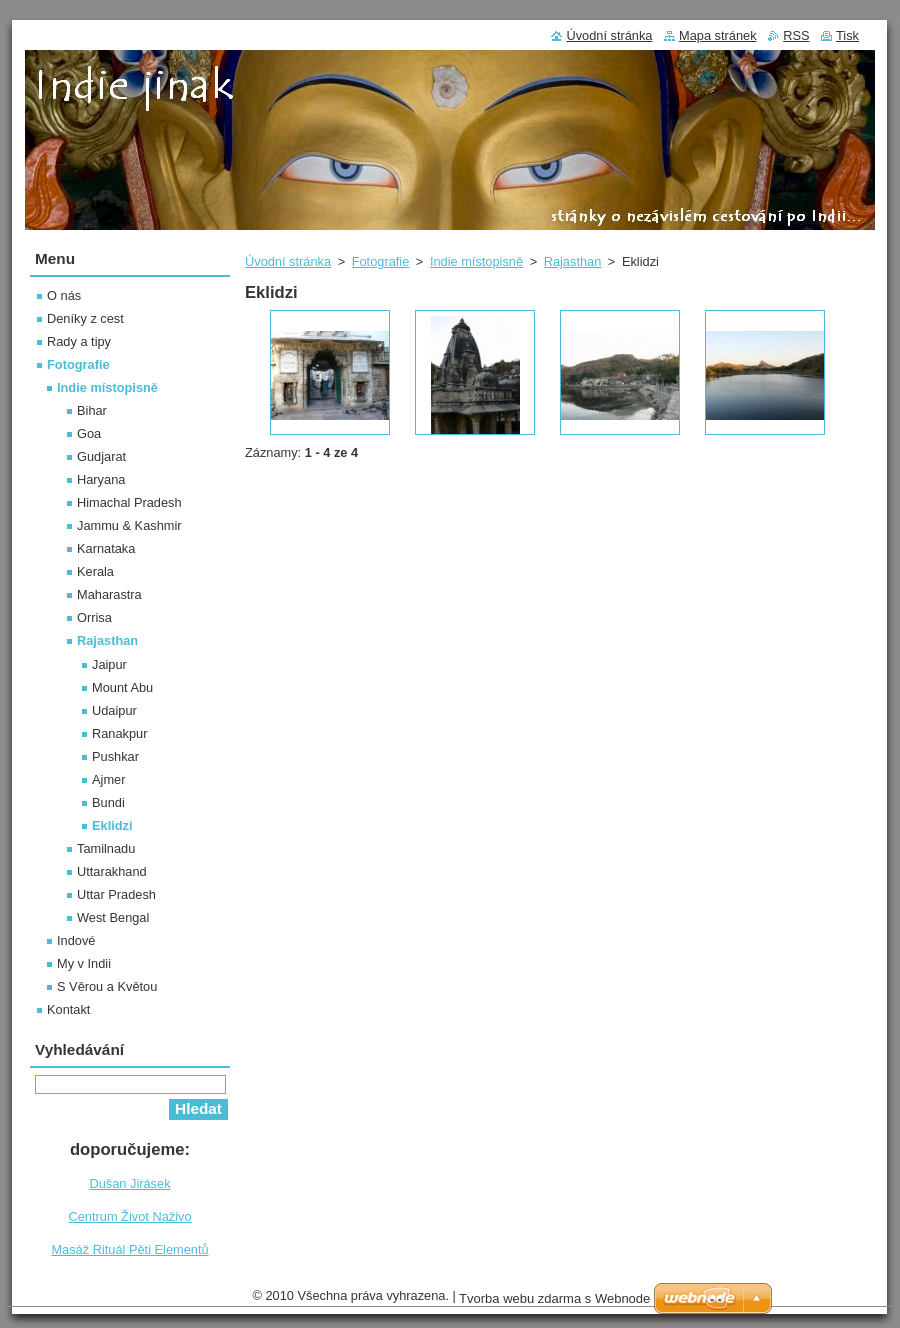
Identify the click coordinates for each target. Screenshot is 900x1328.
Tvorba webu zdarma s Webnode (554, 1298)
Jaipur (109, 664)
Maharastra (109, 594)
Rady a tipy (79, 341)
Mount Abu (122, 687)
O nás (64, 295)
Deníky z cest (85, 318)
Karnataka (106, 548)
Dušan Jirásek (129, 1183)
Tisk (847, 35)
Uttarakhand (112, 871)
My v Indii (84, 963)
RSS (796, 35)
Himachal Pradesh (129, 502)
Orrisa (94, 617)
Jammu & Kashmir (129, 525)
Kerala (95, 571)
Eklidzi (112, 825)
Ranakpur (120, 733)
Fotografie (381, 261)
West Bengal (113, 917)
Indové (76, 940)
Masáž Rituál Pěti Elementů (129, 1249)
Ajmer (108, 779)
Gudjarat (101, 456)
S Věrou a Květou (107, 986)
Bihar (92, 410)
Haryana (101, 479)
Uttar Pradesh (116, 894)
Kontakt (68, 1009)
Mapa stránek (718, 35)
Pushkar (115, 756)
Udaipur (114, 710)
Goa (89, 433)
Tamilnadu (106, 848)
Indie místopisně (476, 261)
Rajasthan (573, 261)
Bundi (108, 802)
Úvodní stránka (288, 261)
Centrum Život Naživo (129, 1216)
